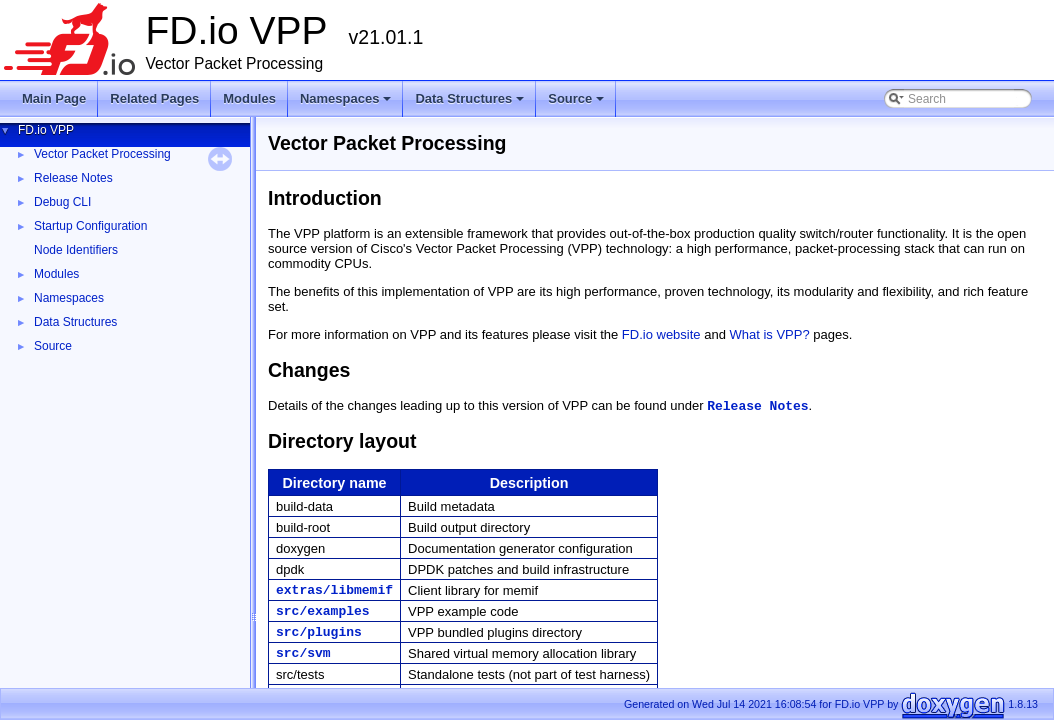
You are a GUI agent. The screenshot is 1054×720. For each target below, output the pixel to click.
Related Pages (154, 98)
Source (577, 104)
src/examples (323, 611)
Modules (249, 98)
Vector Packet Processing (102, 154)
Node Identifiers (76, 250)
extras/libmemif (334, 590)
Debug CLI (62, 202)
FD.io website (661, 334)
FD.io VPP (46, 130)
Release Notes (73, 178)
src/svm (303, 653)
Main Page (54, 98)
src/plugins (319, 632)
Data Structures (471, 104)
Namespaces (347, 104)
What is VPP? (770, 334)
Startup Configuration (90, 226)
